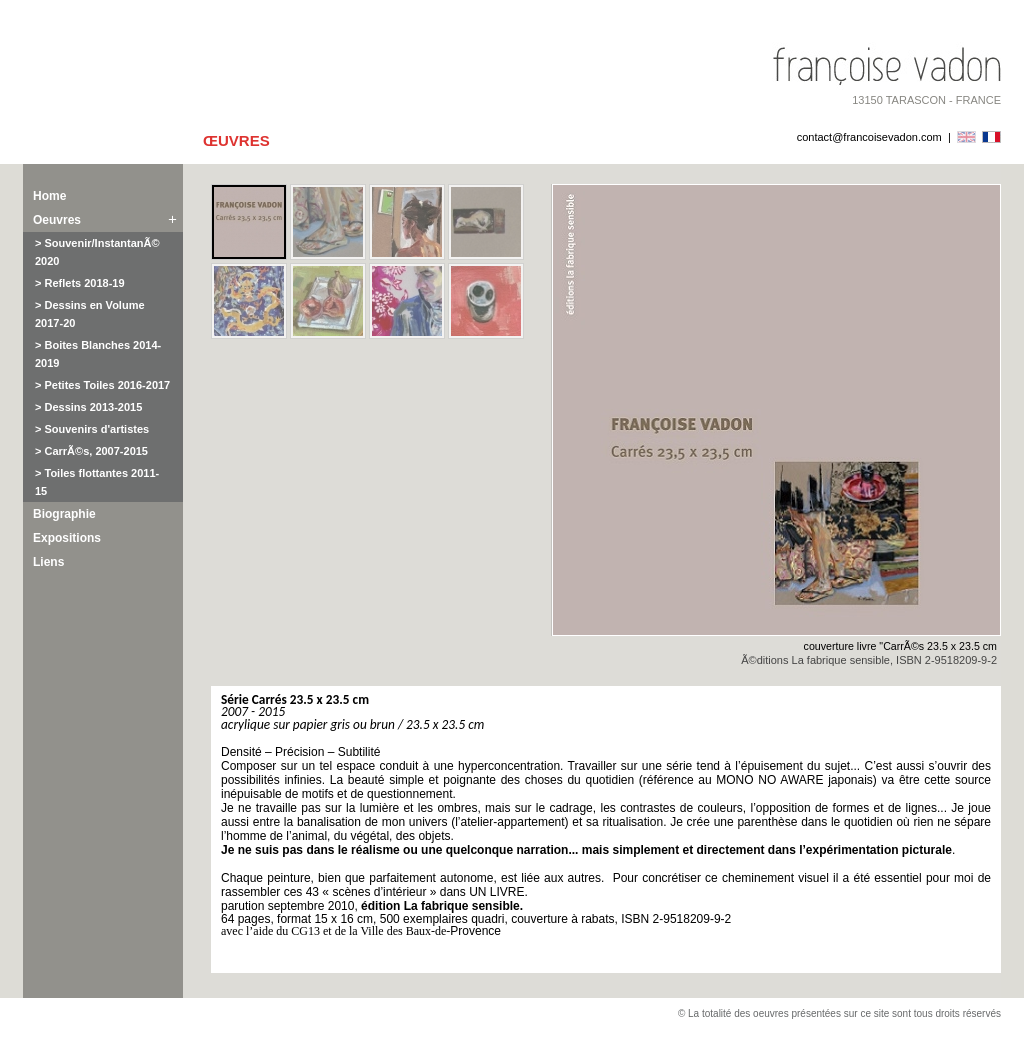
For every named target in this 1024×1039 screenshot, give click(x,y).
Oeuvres (57, 220)
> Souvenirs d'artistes (92, 429)
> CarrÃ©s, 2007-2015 (91, 451)
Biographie (64, 514)
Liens (48, 562)
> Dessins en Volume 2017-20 (90, 314)
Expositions (67, 538)
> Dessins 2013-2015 (88, 407)
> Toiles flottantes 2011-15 (97, 482)
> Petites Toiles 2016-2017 (102, 385)
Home (49, 196)
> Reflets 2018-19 (80, 283)
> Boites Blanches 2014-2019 (98, 354)
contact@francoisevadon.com (869, 137)
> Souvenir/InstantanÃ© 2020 (97, 252)
